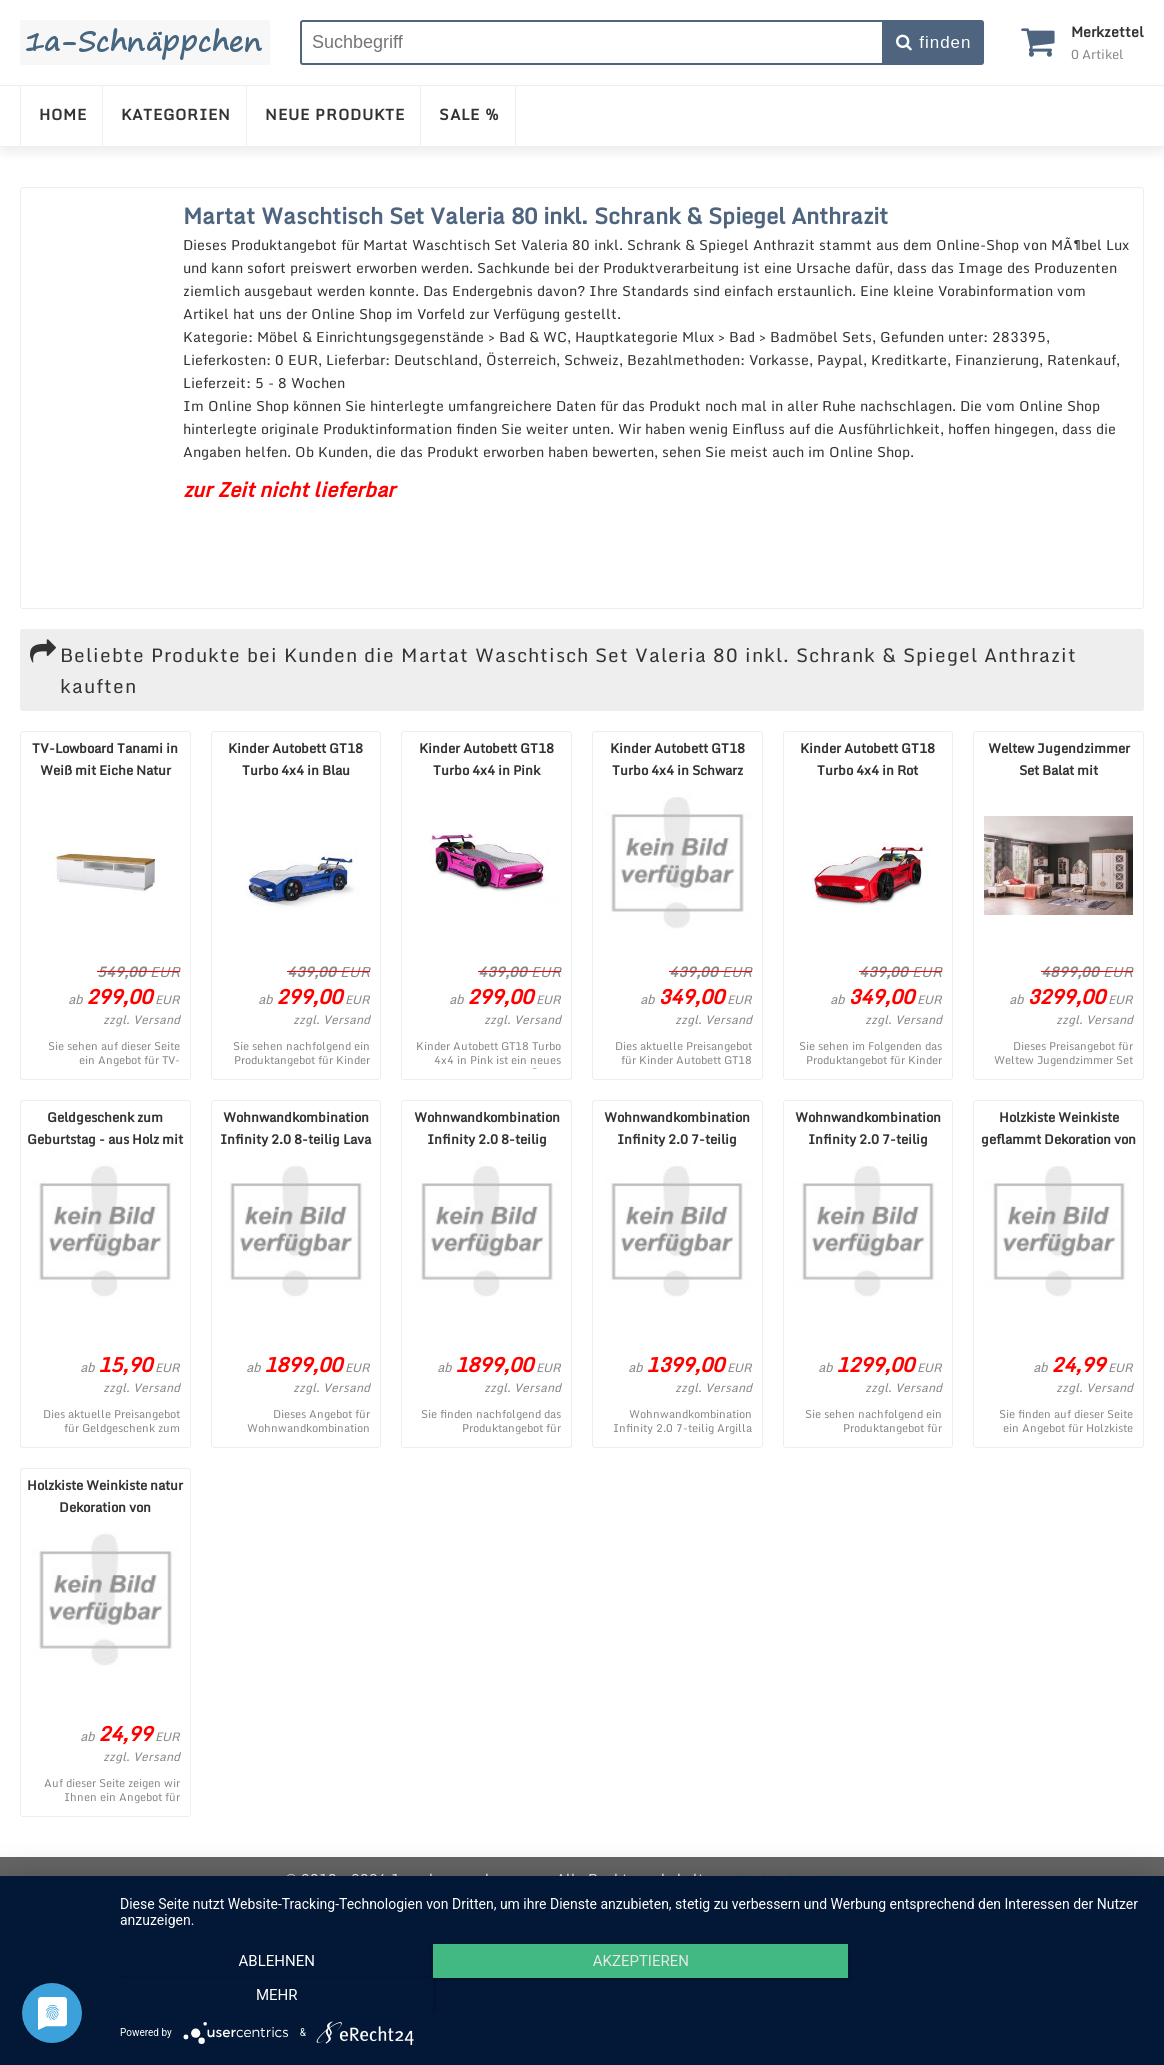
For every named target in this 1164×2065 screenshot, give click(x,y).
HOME (63, 114)
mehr (991, 1996)
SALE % (469, 114)
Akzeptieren (632, 1996)
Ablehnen (273, 1996)
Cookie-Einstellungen (808, 1878)
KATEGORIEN (176, 114)
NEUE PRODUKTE (335, 114)
